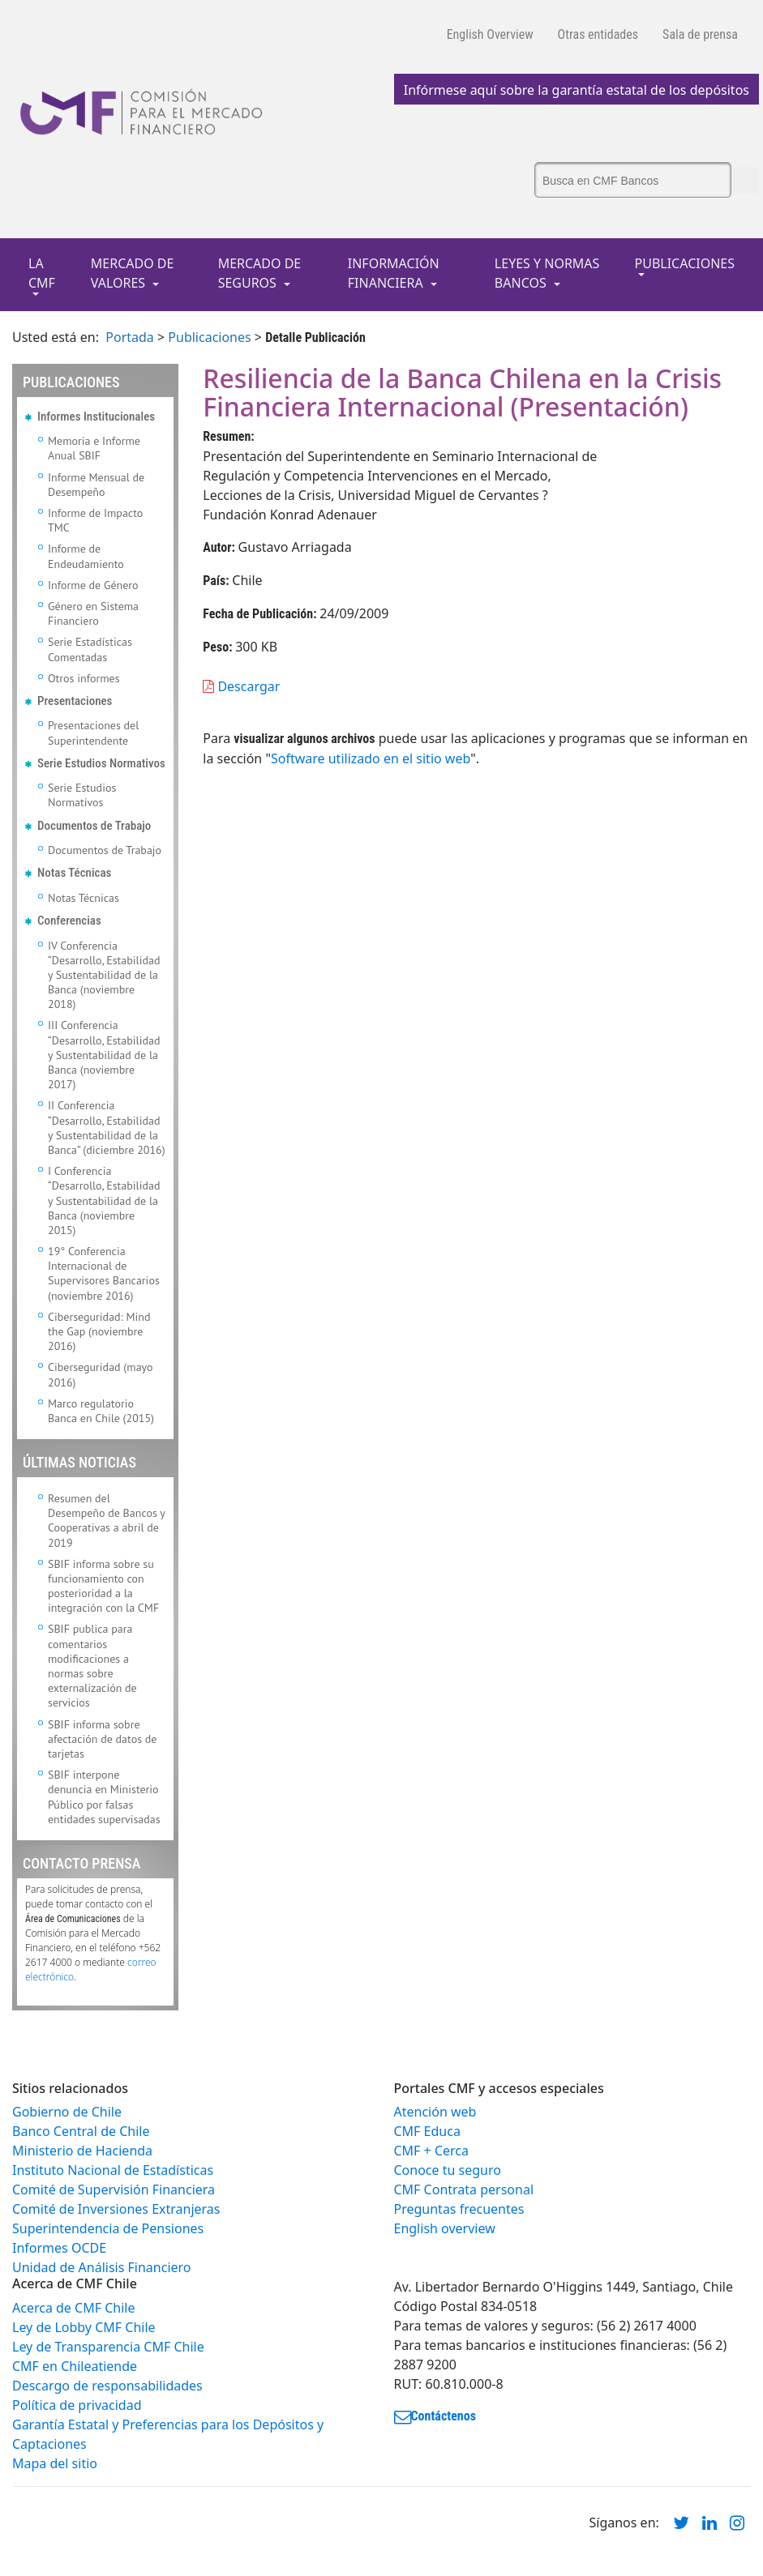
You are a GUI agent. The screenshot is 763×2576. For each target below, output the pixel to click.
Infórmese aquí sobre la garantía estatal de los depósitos (576, 90)
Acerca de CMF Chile (73, 2308)
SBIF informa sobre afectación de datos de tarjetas (102, 1739)
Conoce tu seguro (447, 2170)
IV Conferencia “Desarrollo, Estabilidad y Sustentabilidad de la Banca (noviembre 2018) (104, 975)
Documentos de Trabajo (104, 850)
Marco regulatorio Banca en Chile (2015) (101, 1410)
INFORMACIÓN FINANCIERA (393, 273)
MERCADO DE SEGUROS (260, 273)
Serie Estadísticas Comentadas (90, 649)
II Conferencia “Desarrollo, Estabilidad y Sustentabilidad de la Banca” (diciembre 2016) (106, 1127)
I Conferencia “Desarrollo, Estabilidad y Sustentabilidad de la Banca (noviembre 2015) (104, 1200)
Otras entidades (598, 34)
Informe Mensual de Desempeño (96, 484)
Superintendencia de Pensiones (108, 2228)
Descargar (241, 686)
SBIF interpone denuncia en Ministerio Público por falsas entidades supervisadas (104, 1796)
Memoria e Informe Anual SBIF (94, 448)
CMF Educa (427, 2131)
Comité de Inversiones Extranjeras (116, 2209)
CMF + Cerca (431, 2150)
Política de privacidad (77, 2405)
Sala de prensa (700, 34)
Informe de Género (93, 585)
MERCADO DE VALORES (132, 273)
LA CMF (41, 273)
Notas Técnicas (83, 898)
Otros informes (84, 678)
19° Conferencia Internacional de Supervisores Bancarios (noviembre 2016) (104, 1273)
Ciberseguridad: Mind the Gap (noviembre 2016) (99, 1331)
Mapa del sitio (54, 2463)
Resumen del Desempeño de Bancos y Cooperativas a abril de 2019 (106, 1520)
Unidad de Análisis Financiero (101, 2267)
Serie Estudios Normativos (82, 795)
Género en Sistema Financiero (93, 613)
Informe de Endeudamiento (86, 555)
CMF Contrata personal (464, 2189)
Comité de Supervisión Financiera (113, 2189)
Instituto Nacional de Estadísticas (112, 2170)
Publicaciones (209, 337)
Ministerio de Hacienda (82, 2150)
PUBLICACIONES (685, 263)
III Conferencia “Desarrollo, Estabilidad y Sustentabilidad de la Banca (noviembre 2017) (104, 1054)
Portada (129, 337)
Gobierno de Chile (67, 2112)
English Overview (490, 34)
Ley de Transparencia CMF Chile (108, 2347)
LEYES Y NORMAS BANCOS (547, 273)
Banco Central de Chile (80, 2131)
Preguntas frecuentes (459, 2209)
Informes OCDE (59, 2248)
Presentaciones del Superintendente (93, 732)
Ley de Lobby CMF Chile (84, 2327)
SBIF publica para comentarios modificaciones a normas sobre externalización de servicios (92, 1665)
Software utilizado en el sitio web (370, 758)
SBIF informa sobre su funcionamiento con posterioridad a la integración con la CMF (103, 1586)
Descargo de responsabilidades (107, 2385)
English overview (444, 2228)
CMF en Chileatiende (74, 2366)
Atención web (435, 2112)
